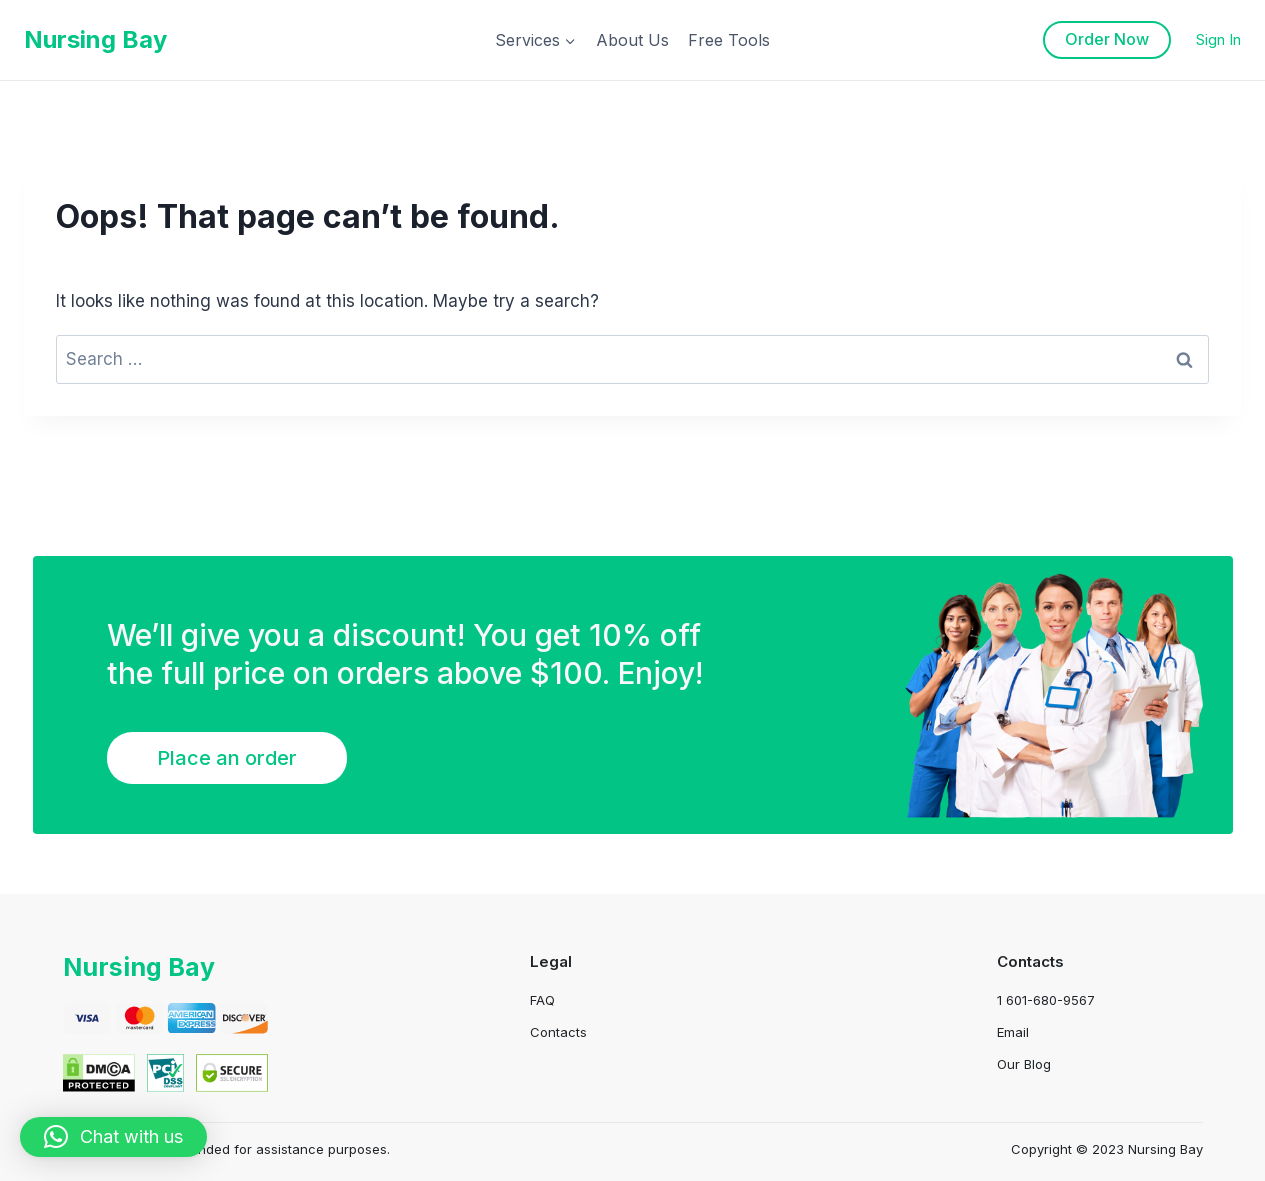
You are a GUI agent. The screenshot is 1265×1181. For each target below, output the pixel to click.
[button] (113, 1137)
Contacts (558, 1032)
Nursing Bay (142, 966)
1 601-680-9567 (1046, 1000)
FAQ (542, 1000)
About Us (632, 40)
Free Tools (729, 40)
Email (1013, 1032)
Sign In (1218, 39)
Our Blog (1024, 1064)
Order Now (1107, 39)
